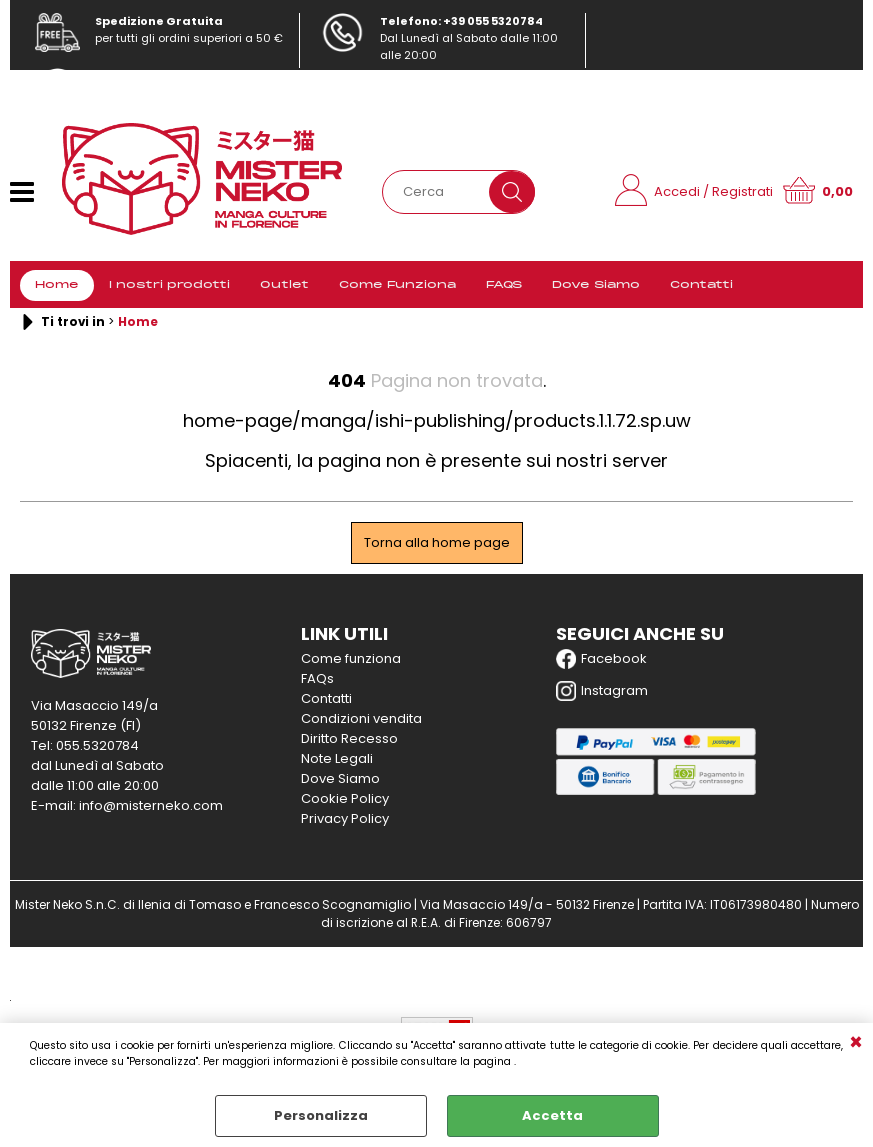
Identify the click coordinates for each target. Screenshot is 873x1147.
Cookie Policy (345, 798)
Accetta (552, 1115)
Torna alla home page (437, 542)
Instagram (602, 691)
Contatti (701, 285)
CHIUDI (856, 1043)
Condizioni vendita (361, 718)
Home (57, 285)
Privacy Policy (345, 818)
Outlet (284, 285)
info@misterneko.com (156, 93)
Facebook (601, 659)
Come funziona (351, 658)
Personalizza (321, 1115)
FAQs (317, 678)
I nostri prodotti (169, 285)
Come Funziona (397, 285)
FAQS (504, 285)
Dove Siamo (596, 285)
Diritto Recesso (349, 738)
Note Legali (337, 758)
